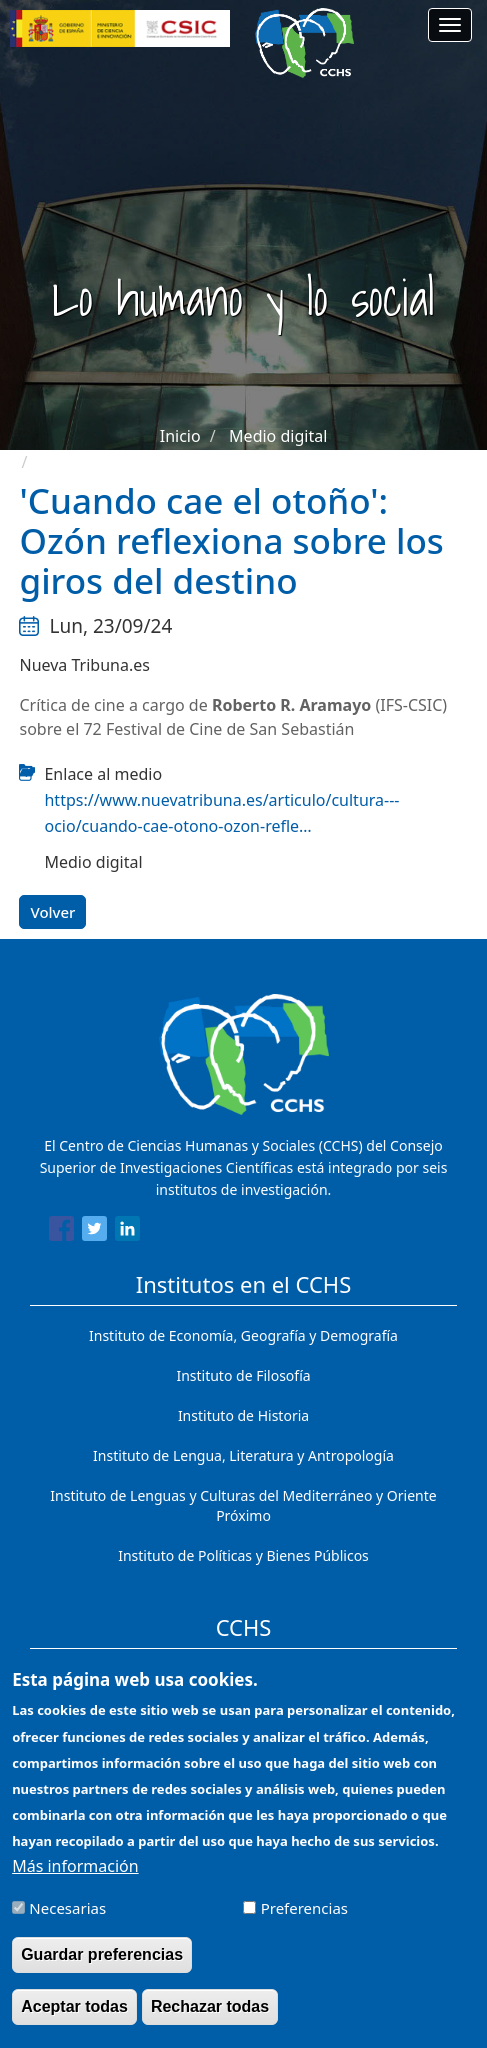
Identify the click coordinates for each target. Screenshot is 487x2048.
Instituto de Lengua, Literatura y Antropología (243, 1455)
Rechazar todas (210, 2023)
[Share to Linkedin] (127, 1232)
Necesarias (67, 1924)
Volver (52, 912)
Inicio (180, 436)
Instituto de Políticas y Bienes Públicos (243, 1555)
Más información (75, 1882)
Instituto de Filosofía (243, 1375)
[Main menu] (450, 25)
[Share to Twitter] (94, 1232)
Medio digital (278, 436)
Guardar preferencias (102, 1970)
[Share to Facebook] (61, 1232)
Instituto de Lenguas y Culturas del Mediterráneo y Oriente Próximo (243, 1505)
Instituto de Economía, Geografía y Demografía (243, 1335)
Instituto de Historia (243, 1415)
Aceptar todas (74, 2023)
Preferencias (304, 1924)
